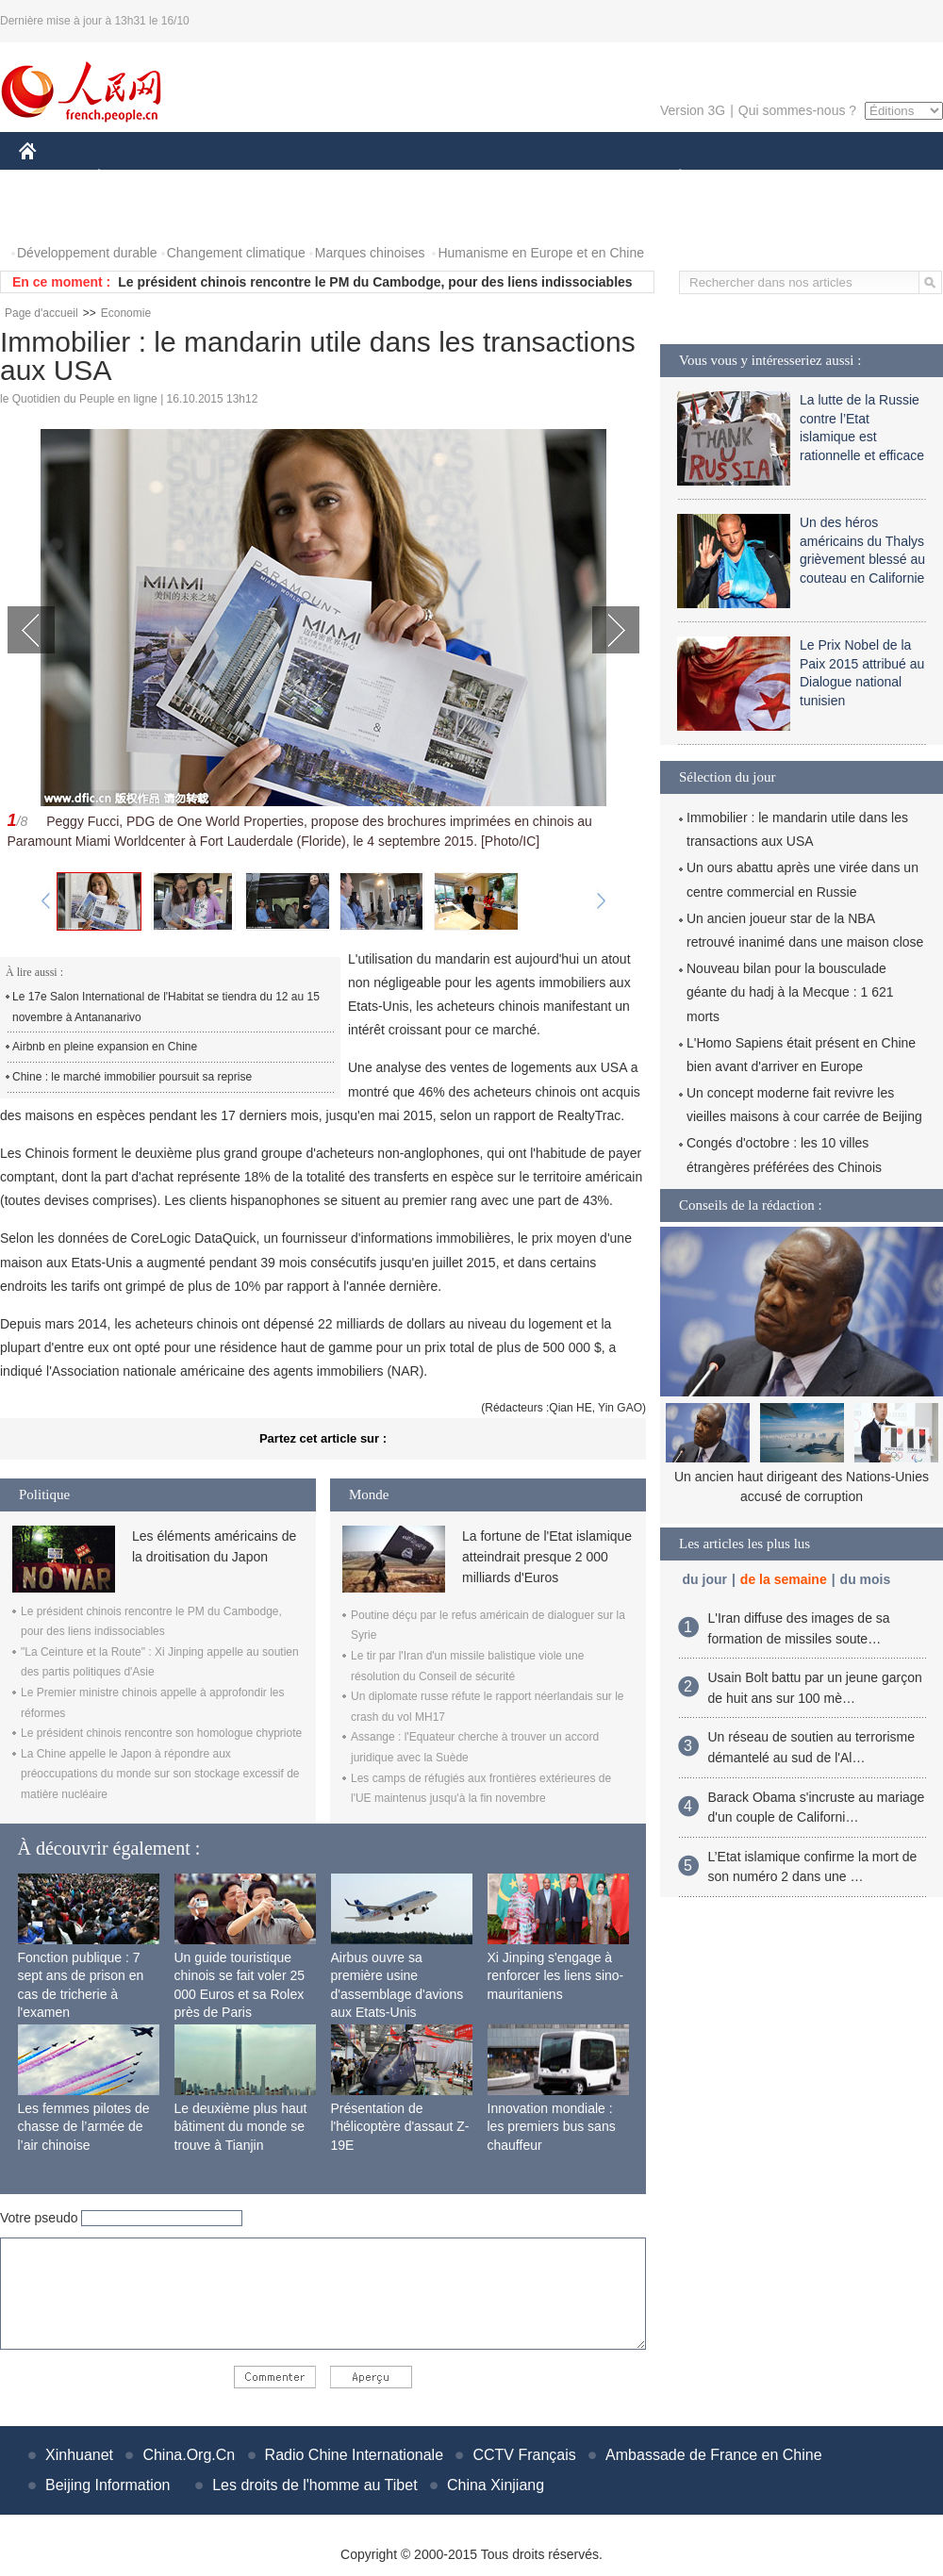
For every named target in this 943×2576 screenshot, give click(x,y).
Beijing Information (108, 2485)
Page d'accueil (41, 313)
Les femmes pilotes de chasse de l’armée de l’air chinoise (84, 2127)
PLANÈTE (670, 178)
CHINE (51, 178)
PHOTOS (57, 215)
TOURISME (826, 178)
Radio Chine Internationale (354, 2455)
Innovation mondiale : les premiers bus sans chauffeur (552, 2127)
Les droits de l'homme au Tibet (314, 2485)
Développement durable (87, 252)
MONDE (219, 178)
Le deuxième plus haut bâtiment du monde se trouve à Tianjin (240, 2127)
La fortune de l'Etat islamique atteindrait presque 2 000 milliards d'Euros (547, 1557)
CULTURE (466, 178)
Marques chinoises (370, 252)
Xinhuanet (79, 2455)
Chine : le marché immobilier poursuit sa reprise (132, 1076)
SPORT (745, 178)
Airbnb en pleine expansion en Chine (104, 1046)
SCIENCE (381, 178)
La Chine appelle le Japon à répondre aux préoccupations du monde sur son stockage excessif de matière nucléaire (160, 1774)
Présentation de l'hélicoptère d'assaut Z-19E (400, 2127)
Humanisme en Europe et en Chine (541, 252)
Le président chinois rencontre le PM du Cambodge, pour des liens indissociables (375, 281)
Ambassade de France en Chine (713, 2455)
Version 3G (692, 110)
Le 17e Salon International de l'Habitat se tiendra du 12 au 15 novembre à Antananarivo (166, 1007)
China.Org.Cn (188, 2455)
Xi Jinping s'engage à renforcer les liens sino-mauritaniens (556, 1976)
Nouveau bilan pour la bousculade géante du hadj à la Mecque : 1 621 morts (790, 992)
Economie (126, 313)
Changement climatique (236, 252)
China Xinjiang (495, 2485)
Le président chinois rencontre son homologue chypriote (161, 1733)
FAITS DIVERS (568, 178)
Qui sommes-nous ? (797, 110)
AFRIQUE (298, 178)
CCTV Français (523, 2455)
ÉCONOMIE (133, 178)
